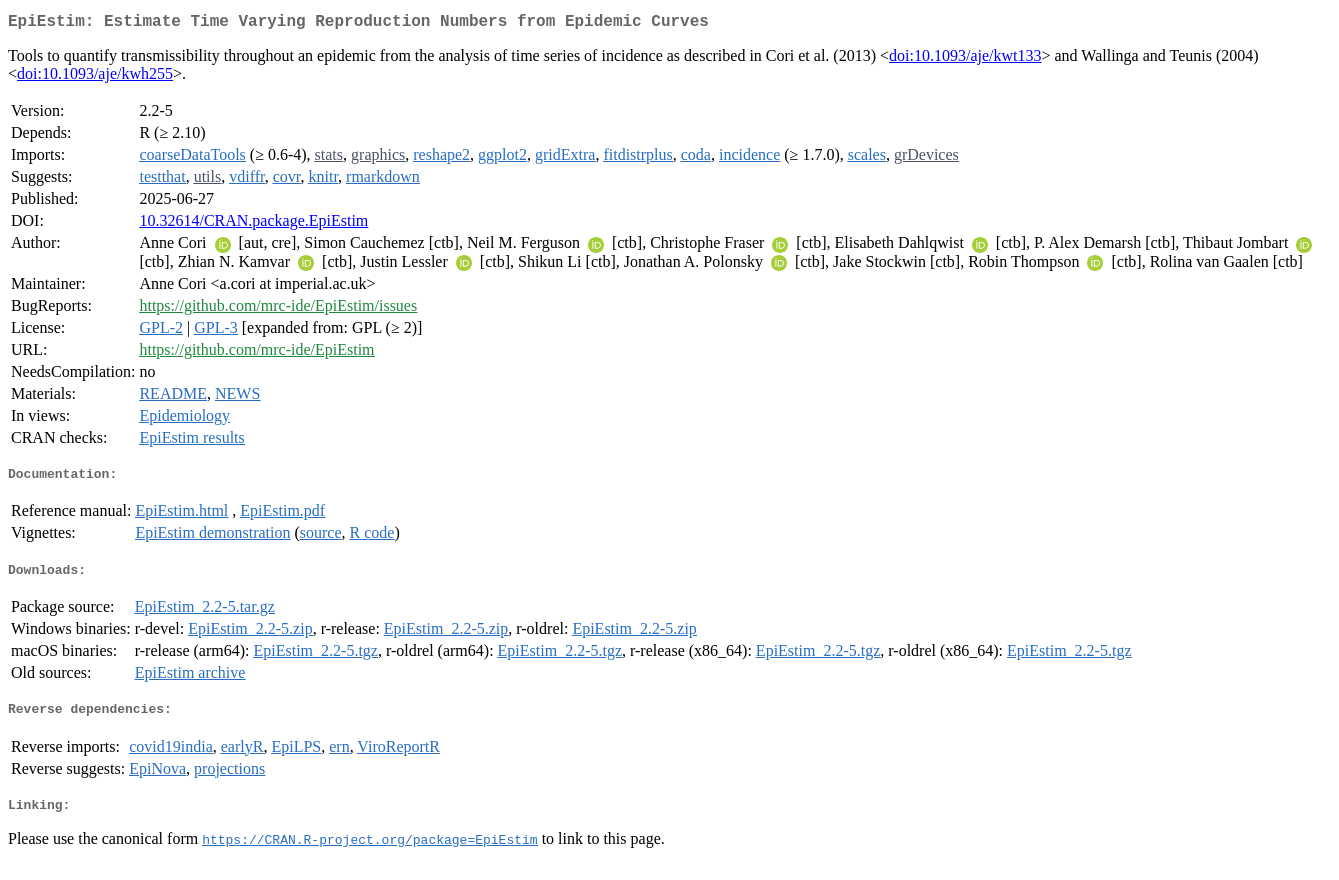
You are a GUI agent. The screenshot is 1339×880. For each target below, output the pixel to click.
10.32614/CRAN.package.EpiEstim (253, 224)
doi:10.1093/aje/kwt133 (965, 59)
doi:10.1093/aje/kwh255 (95, 77)
